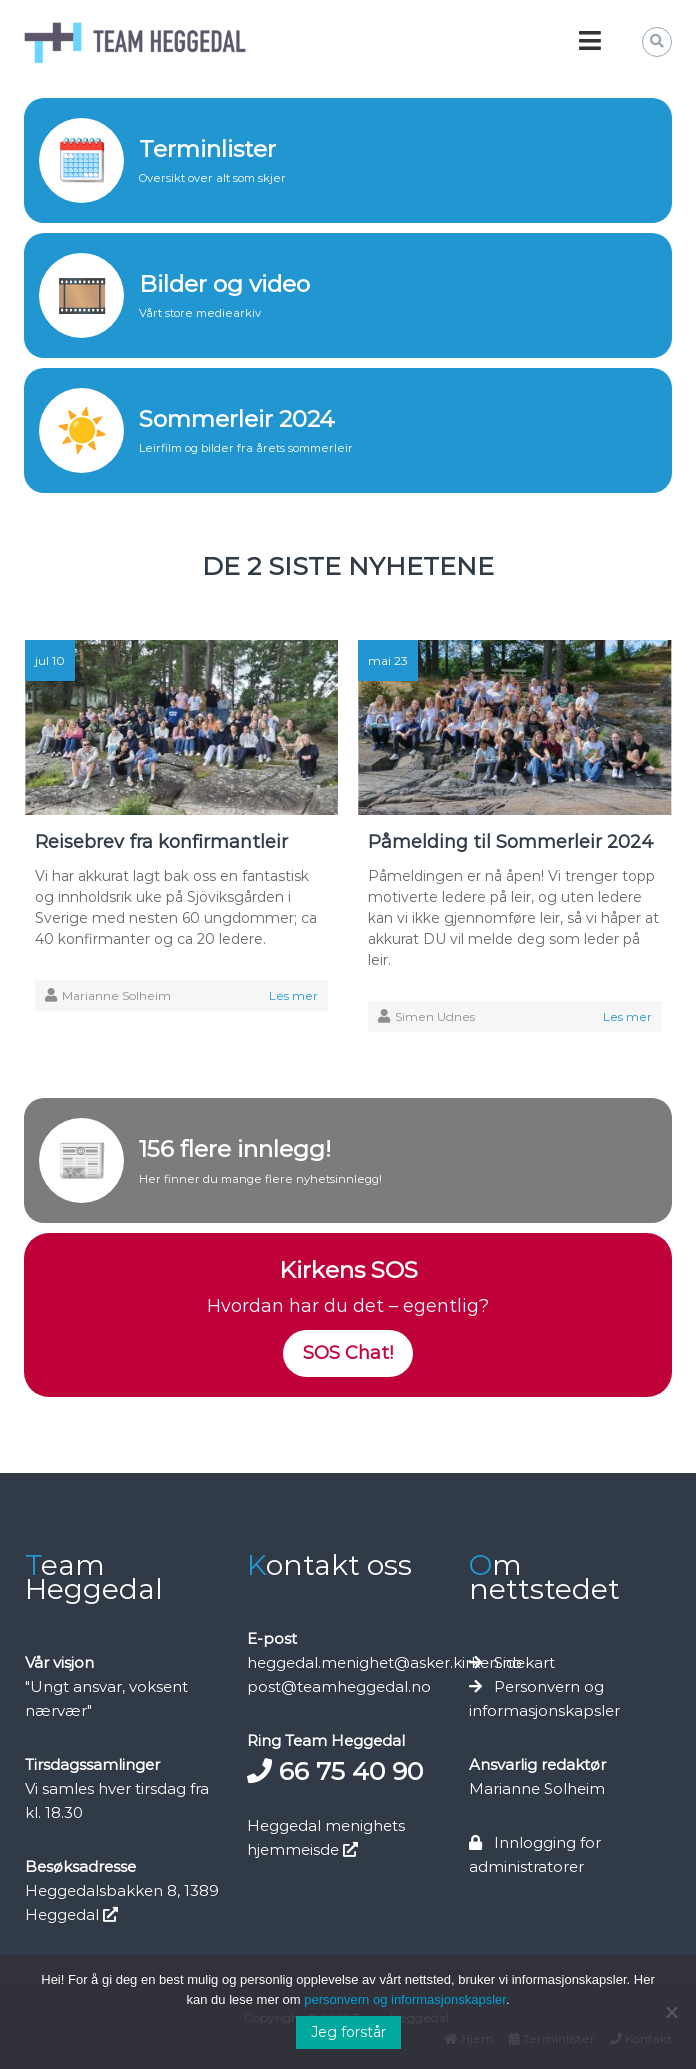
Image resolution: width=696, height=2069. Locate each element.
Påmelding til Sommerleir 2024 (511, 842)
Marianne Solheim (116, 995)
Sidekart (524, 1662)
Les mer (293, 995)
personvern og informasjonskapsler (405, 1999)
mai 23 (388, 660)
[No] (671, 2012)
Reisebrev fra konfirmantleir (161, 842)
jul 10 (50, 660)
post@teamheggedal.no (339, 1686)
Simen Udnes (435, 1016)
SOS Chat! (348, 1353)
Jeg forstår (348, 2032)
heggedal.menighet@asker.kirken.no (384, 1662)
